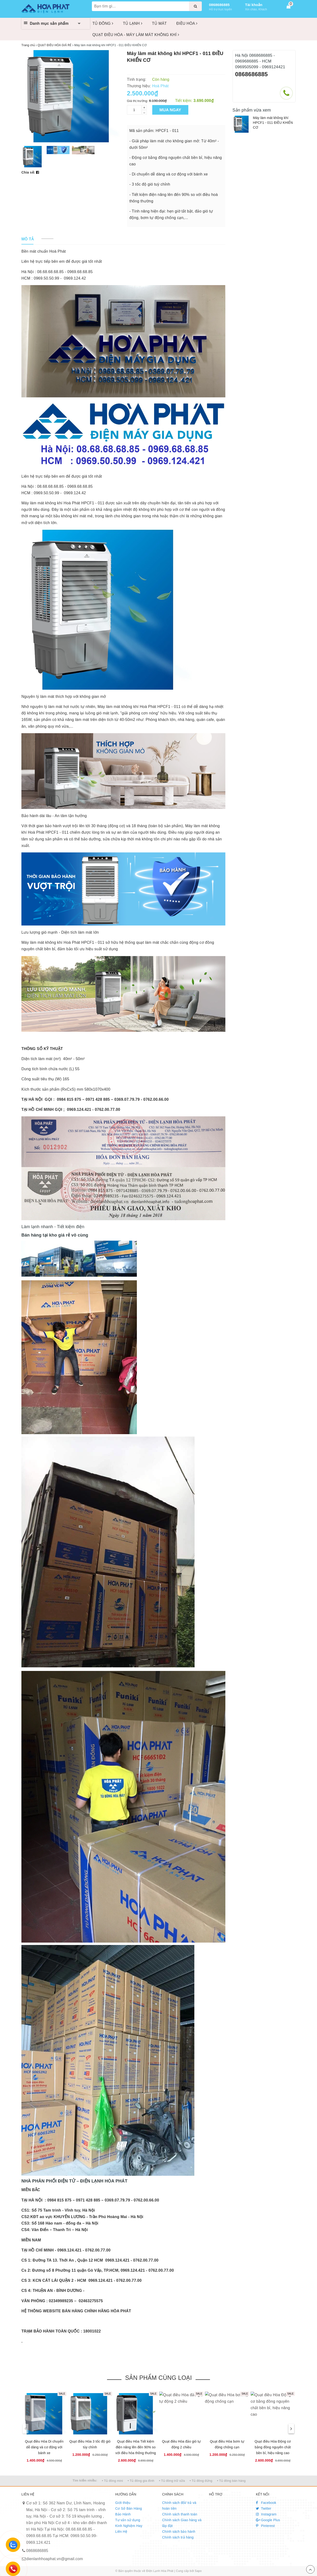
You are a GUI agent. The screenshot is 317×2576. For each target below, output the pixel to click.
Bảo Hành (123, 2514)
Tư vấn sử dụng (127, 2520)
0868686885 (219, 5)
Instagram (266, 2514)
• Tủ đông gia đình (141, 2480)
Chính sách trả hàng (178, 2537)
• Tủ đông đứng (201, 2480)
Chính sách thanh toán (179, 2514)
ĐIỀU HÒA (186, 23)
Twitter (263, 2508)
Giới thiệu (122, 2503)
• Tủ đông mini (112, 2480)
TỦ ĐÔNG (102, 23)
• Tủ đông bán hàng (231, 2480)
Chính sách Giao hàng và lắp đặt (182, 2523)
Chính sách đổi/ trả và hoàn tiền (179, 2505)
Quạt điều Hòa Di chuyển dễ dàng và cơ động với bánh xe (44, 2447)
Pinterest (265, 2526)
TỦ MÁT (159, 23)
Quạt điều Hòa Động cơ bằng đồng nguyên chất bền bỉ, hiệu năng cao (272, 2447)
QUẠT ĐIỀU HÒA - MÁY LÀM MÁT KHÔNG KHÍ (135, 35)
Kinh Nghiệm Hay (128, 2526)
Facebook (266, 2503)
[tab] (27, 239)
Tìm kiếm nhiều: (85, 2480)
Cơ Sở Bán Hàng (128, 2508)
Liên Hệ (121, 2531)
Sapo (198, 2571)
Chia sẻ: (28, 172)
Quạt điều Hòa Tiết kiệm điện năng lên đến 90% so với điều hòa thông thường (135, 2447)
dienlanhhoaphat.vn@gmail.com (54, 2559)
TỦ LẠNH (132, 23)
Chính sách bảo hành (178, 2531)
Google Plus (268, 2520)
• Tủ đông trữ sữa (172, 2480)
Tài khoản (253, 5)
